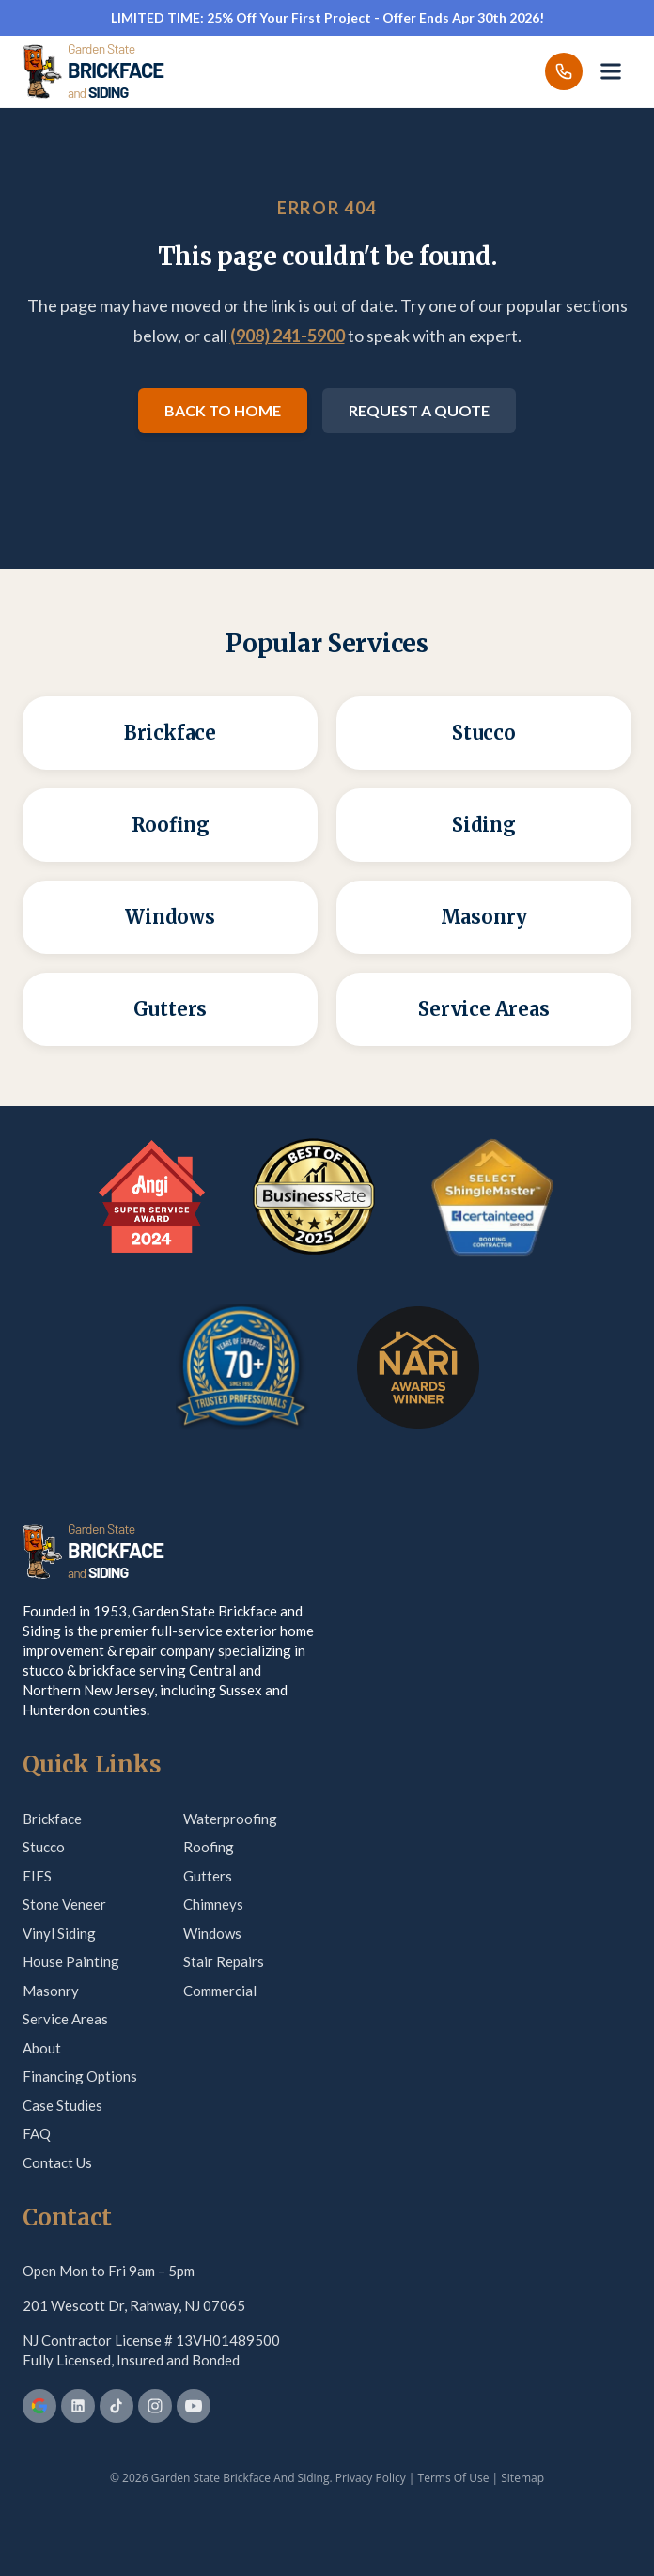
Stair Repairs (223, 1961)
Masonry (51, 1990)
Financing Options (80, 2076)
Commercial (220, 1990)
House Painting (71, 1961)
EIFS (37, 1875)
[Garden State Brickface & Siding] (93, 71)
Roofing (208, 1846)
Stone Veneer (64, 1904)
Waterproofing (230, 1818)
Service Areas (65, 2018)
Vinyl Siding (59, 1933)
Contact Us (57, 2162)
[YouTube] (193, 2406)
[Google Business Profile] (39, 2406)
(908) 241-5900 (287, 335)
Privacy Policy (370, 2478)
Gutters (207, 1875)
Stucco (44, 1846)
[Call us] (564, 71)
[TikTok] (116, 2406)
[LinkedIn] (78, 2406)
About (42, 2047)
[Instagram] (155, 2406)
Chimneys (213, 1904)
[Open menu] (610, 71)
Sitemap (522, 2478)
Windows (212, 1933)
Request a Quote (419, 410)
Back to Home (222, 410)
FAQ (37, 2133)
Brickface (52, 1818)
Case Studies (62, 2105)
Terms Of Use (454, 2478)
